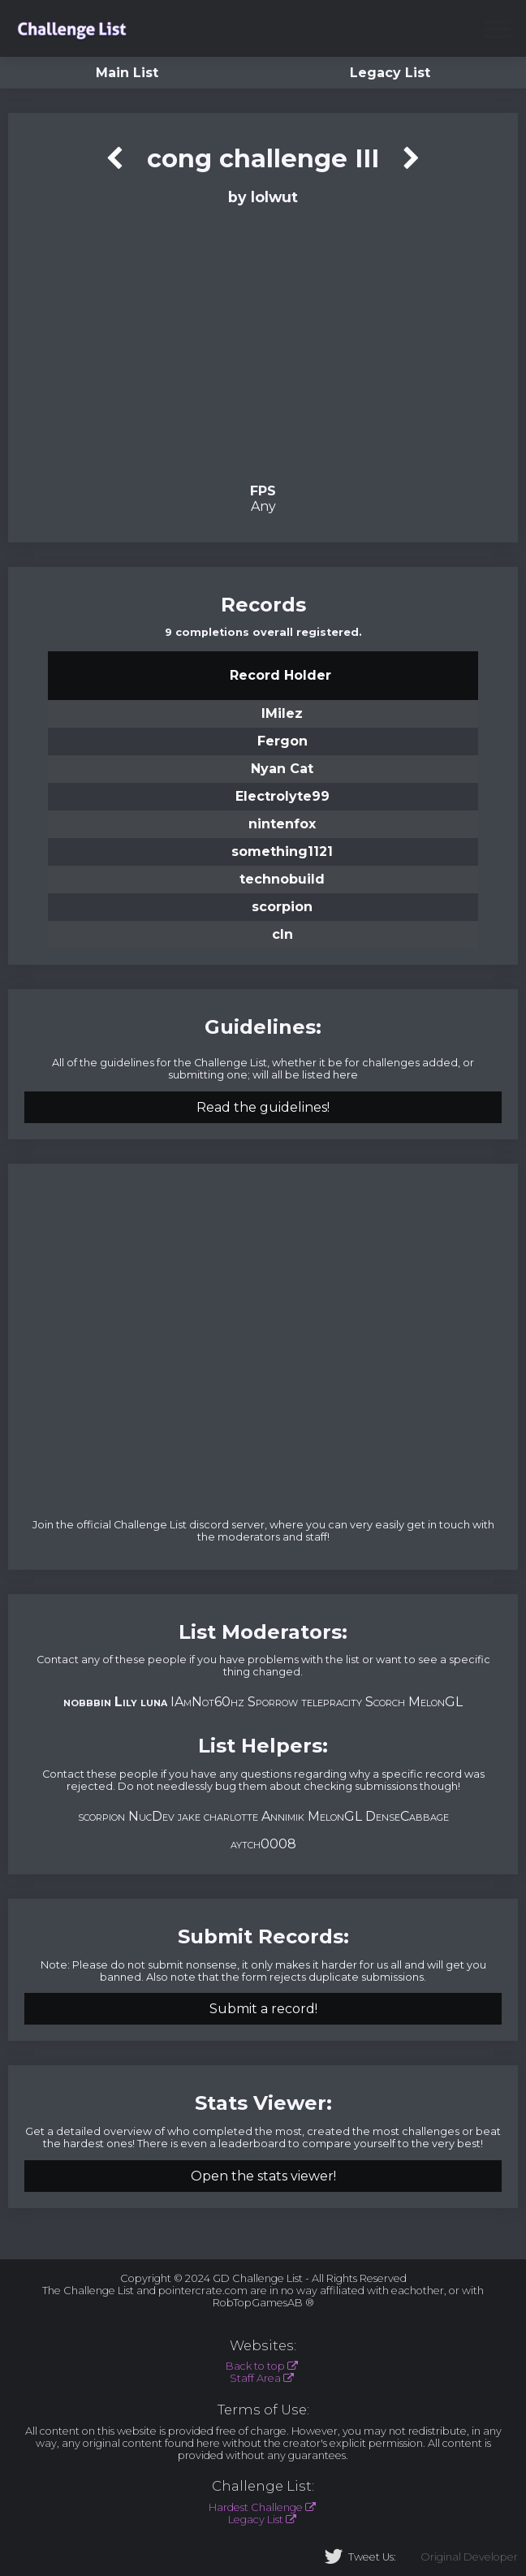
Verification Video (262, 344)
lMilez (282, 713)
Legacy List (390, 72)
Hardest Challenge (256, 2507)
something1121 (282, 851)
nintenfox (282, 824)
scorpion (282, 906)
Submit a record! (263, 2008)
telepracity (331, 1701)
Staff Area (255, 2378)
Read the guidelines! (263, 1107)
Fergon (282, 741)
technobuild (282, 879)
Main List (127, 72)
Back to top (255, 2366)
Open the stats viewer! (263, 2176)
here (345, 1075)
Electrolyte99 (282, 796)
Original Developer (469, 2557)
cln (282, 934)
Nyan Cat (282, 768)
